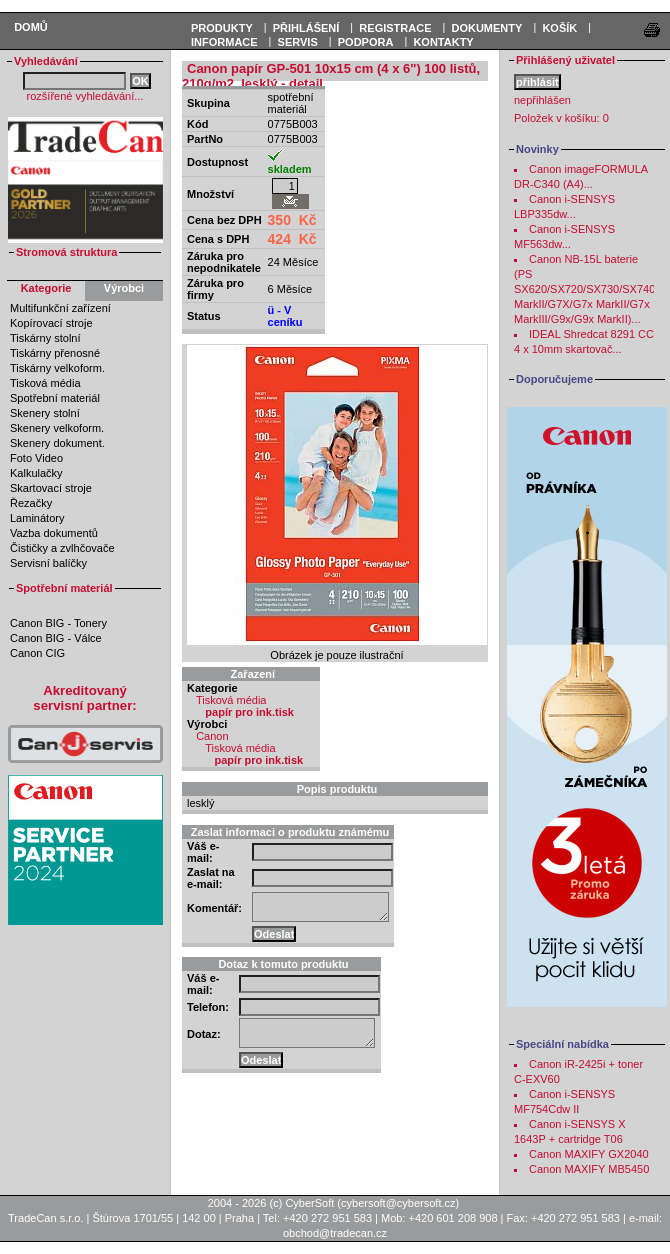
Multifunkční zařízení (60, 308)
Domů (31, 27)
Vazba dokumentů (54, 533)
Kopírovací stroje (51, 323)
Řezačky (31, 503)
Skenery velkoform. (57, 428)
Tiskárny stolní (45, 338)
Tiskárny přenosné (55, 353)
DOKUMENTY (486, 28)
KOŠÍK (559, 28)
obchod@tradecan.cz (335, 1233)
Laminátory (37, 518)
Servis (298, 42)
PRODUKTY (222, 28)
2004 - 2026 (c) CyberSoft (271, 1203)
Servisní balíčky (48, 563)
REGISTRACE (395, 28)
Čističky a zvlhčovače (62, 548)
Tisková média (45, 383)
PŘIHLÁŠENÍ (306, 28)
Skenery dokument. (57, 443)
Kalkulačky (36, 473)
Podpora (366, 42)
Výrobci (124, 288)
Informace (224, 42)
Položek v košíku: (561, 118)
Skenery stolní (45, 413)
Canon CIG (37, 653)
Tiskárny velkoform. (57, 368)
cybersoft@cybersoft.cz (398, 1203)
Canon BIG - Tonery (58, 623)
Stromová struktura (66, 252)
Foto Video (36, 458)
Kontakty (443, 42)
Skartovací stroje (51, 488)
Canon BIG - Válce (56, 638)
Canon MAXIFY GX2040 (589, 1154)
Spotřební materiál (55, 398)
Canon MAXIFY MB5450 (589, 1169)
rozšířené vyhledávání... (85, 96)
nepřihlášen (542, 100)
